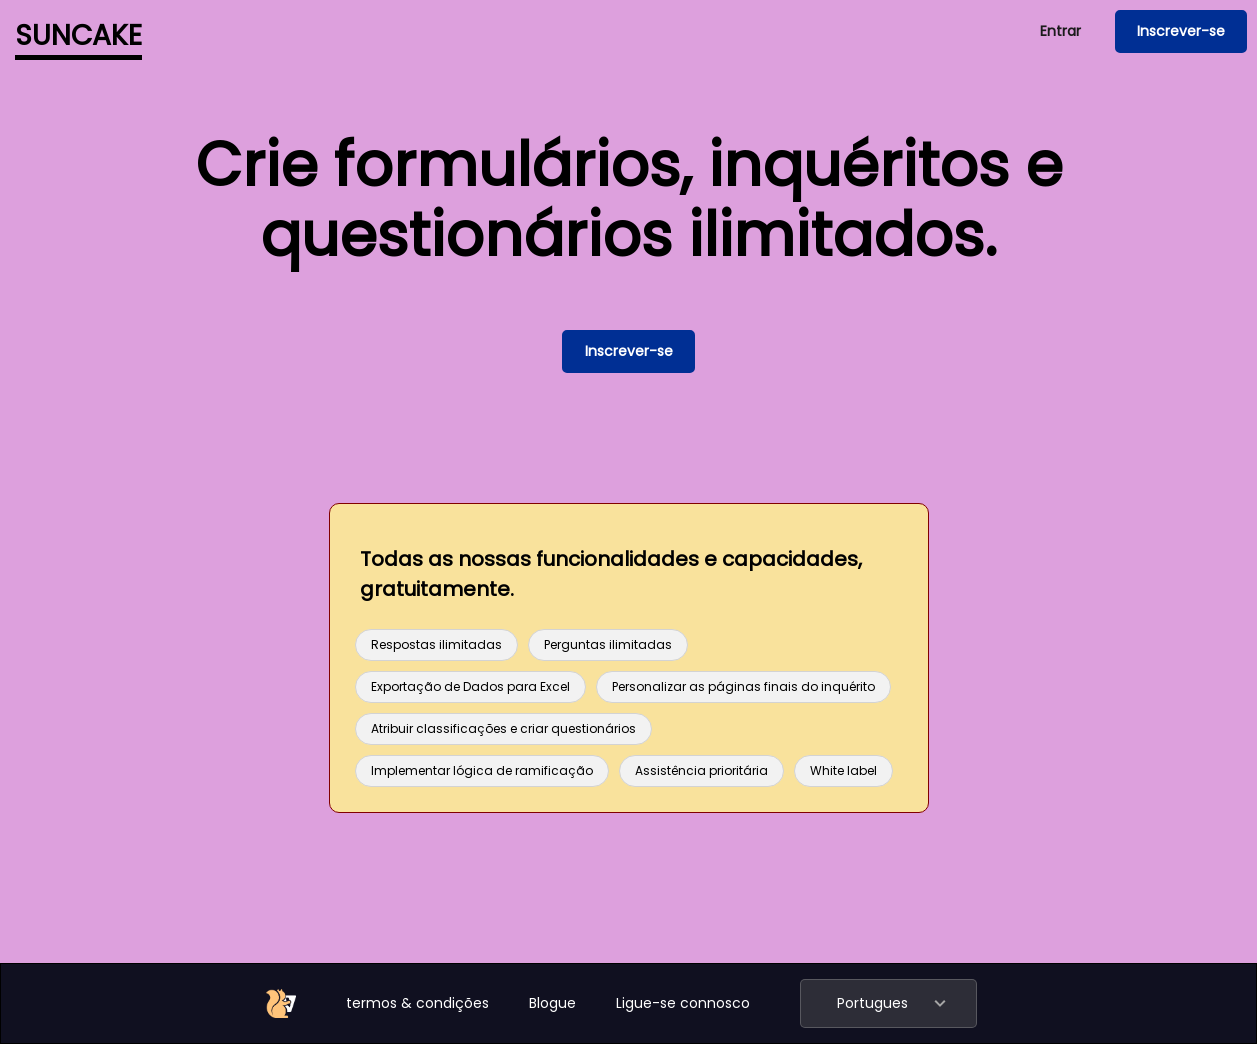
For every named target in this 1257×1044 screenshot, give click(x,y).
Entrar (1060, 31)
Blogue (552, 1003)
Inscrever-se (1181, 31)
